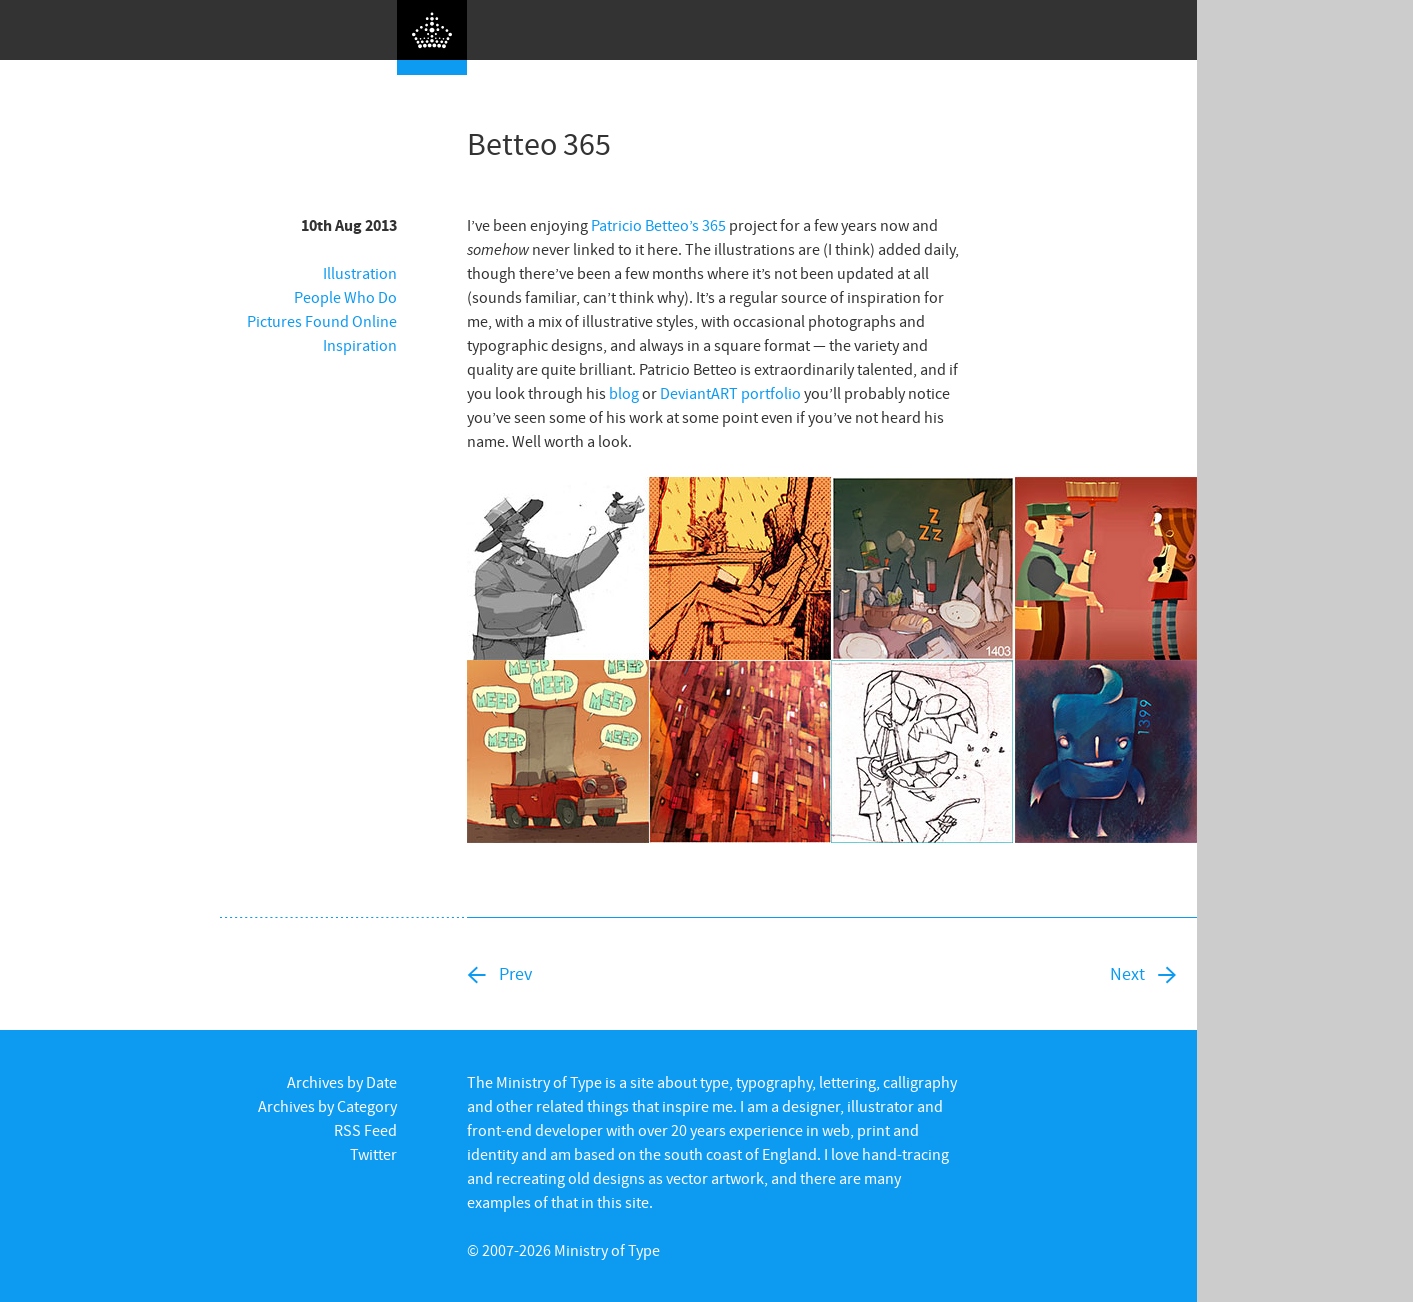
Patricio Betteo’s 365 (658, 225)
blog (624, 393)
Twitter (373, 1154)
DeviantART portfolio (730, 393)
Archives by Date (342, 1082)
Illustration (360, 273)
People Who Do (345, 297)
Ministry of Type (607, 1250)
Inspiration (360, 345)
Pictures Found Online (322, 321)
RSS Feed (365, 1130)
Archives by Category (327, 1106)
